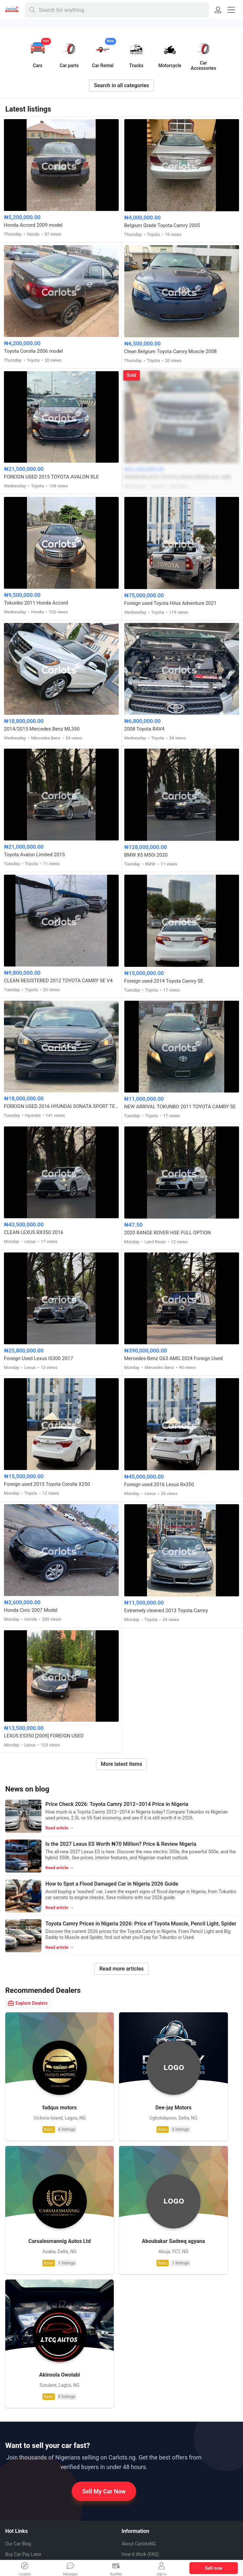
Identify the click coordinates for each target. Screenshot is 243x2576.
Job (136, 2395)
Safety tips (132, 2416)
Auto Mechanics (28, 2437)
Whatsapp (20, 2472)
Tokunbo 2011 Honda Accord (36, 603)
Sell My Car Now (104, 2300)
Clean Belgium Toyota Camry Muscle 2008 (170, 351)
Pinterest (19, 2495)
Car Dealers (17, 2426)
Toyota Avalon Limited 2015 (34, 855)
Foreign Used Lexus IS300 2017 (38, 1358)
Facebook (20, 2483)
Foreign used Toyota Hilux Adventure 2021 (170, 603)
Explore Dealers (28, 2003)
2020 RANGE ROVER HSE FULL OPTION (167, 1233)
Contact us (133, 2437)
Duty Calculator (20, 2415)
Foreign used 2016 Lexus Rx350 (159, 1484)
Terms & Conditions (142, 2427)
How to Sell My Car (141, 2373)
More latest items (121, 1764)
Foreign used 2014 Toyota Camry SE (164, 981)
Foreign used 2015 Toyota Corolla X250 (47, 1484)
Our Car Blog (18, 2352)
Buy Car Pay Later (23, 2363)
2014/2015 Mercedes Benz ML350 (42, 729)
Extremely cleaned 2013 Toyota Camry (166, 1610)
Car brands (133, 2384)
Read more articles (121, 1969)
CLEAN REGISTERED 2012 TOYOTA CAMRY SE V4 (58, 981)
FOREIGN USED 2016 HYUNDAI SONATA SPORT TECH (61, 1106)
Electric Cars (18, 2394)
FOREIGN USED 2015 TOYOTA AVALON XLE (51, 477)
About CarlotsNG (139, 2352)
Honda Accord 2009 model (33, 225)
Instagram (20, 2507)
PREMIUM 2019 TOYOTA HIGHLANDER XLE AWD (177, 477)
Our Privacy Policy (140, 2406)
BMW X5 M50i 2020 (146, 855)
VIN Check (16, 2405)
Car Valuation (19, 2373)
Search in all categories (121, 85)
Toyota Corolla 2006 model (33, 351)
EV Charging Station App (30, 2384)
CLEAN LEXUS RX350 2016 (33, 1232)
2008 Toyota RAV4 (144, 729)
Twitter (17, 2519)
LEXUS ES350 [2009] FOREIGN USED (44, 1736)
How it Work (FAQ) (140, 2363)
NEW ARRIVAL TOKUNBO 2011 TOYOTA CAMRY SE (180, 1107)
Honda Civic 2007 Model (31, 1610)
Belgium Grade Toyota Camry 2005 (162, 225)
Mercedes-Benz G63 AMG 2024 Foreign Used (173, 1358)
